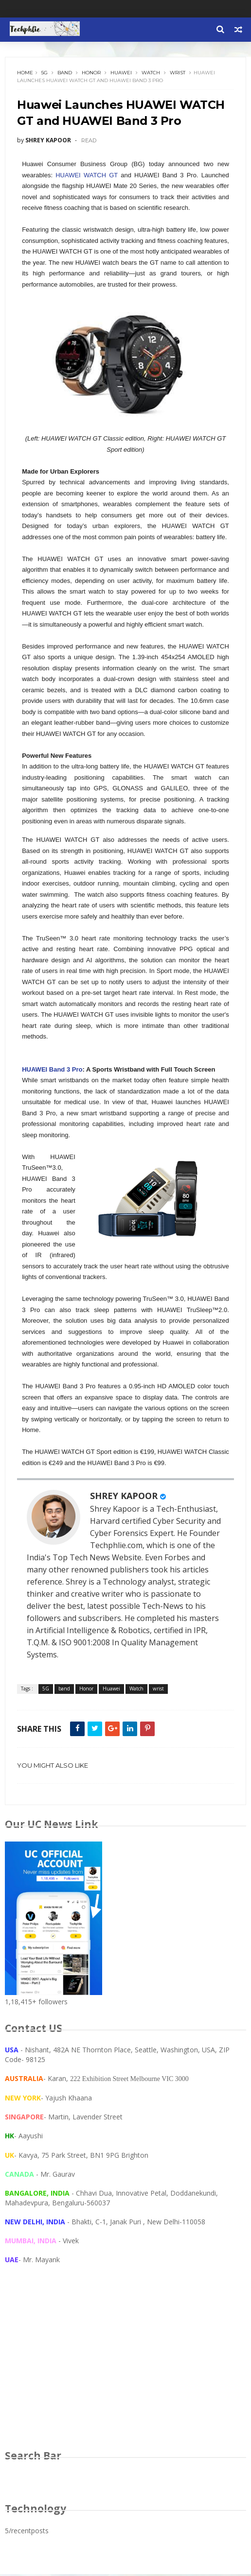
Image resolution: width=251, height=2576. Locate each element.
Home (26, 73)
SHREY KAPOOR (124, 1497)
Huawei (121, 73)
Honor (91, 73)
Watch (151, 73)
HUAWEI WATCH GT (87, 176)
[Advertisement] (125, 2368)
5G (45, 73)
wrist (178, 73)
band (65, 73)
